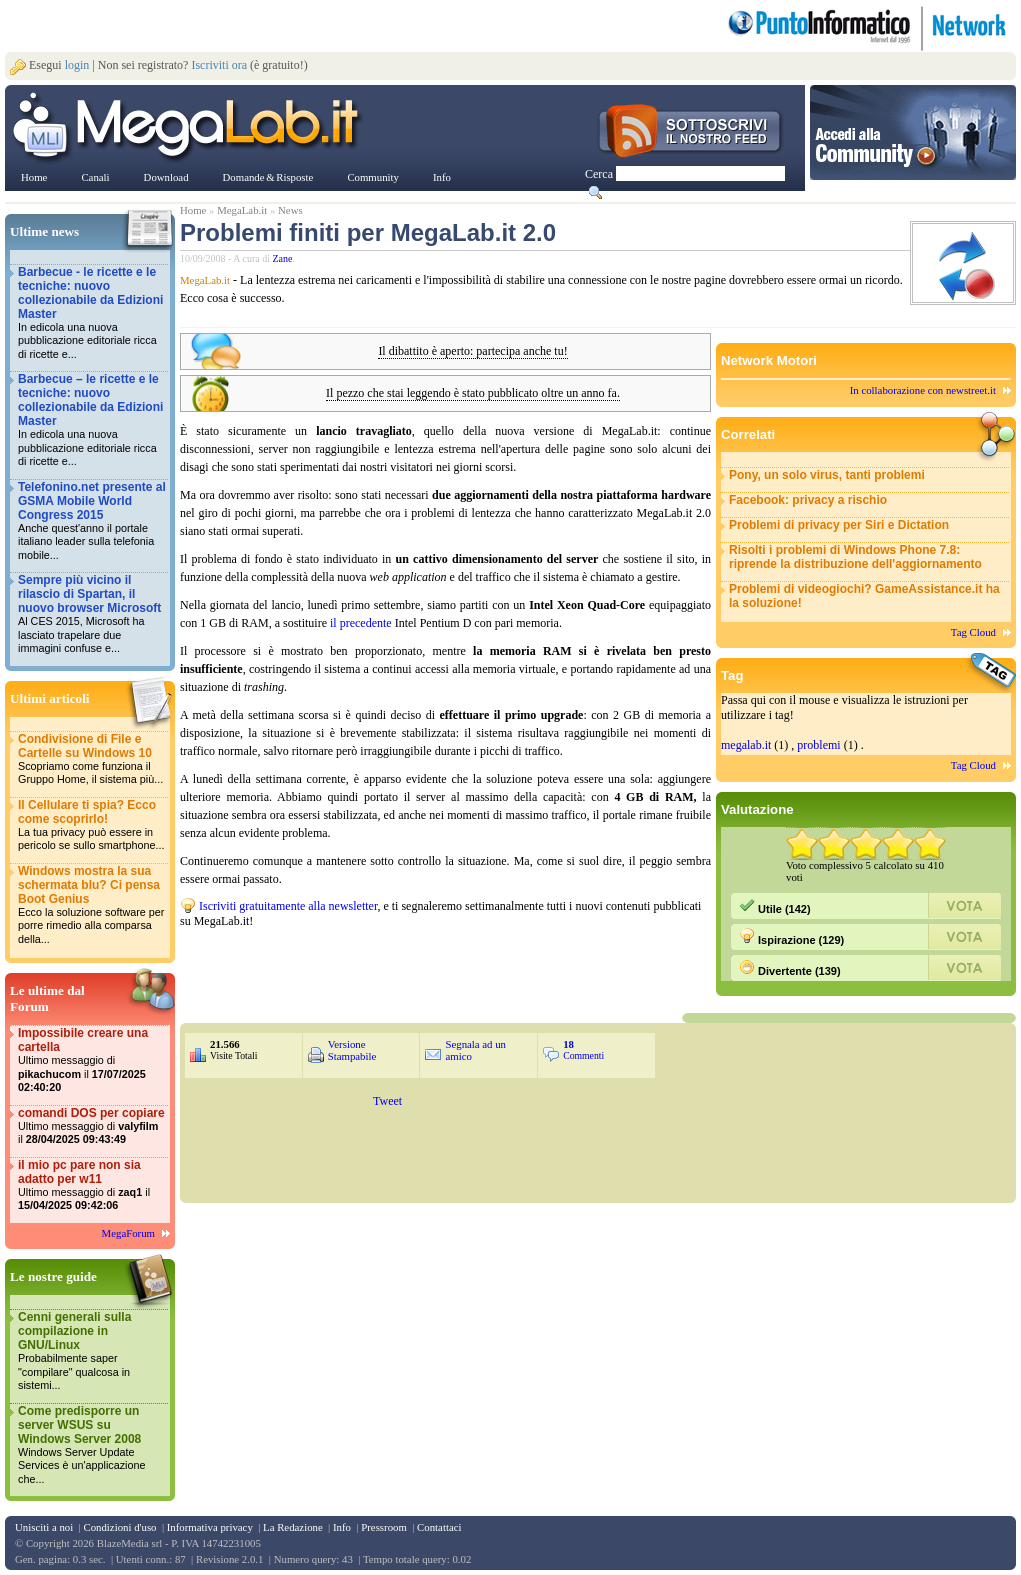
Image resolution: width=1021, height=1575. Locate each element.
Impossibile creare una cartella (92, 1060)
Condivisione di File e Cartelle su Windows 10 (92, 759)
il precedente (361, 623)
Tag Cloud (973, 632)
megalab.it (746, 745)
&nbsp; (420, 969)
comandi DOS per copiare (92, 1126)
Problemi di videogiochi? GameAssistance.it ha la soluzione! (864, 596)
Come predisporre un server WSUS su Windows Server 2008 (92, 1445)
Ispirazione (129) (791, 937)
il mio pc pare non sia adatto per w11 (92, 1185)
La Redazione (293, 1527)
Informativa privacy (210, 1527)
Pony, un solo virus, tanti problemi (827, 475)
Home (193, 210)
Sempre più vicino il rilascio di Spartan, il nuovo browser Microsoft (92, 614)
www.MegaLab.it (189, 128)
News (290, 210)
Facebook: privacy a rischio (808, 500)
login (77, 65)
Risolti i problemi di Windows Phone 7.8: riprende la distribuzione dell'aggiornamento (855, 557)
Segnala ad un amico (475, 1050)
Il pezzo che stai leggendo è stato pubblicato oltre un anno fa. (473, 393)
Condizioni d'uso (119, 1527)
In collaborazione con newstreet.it (923, 390)
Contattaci (439, 1527)
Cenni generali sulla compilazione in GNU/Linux (92, 1351)
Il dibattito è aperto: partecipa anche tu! (472, 351)
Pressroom (384, 1527)
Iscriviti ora (219, 65)
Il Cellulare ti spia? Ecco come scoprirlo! (92, 825)
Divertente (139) (790, 968)
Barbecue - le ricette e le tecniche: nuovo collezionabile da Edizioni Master (92, 313)
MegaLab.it (242, 210)
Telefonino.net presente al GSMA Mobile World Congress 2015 (92, 521)
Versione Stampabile (352, 1050)
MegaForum (128, 1233)
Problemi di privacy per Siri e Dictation (839, 525)
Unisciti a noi (44, 1527)
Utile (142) (775, 906)
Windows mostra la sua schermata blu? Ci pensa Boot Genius (92, 905)
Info (342, 1527)
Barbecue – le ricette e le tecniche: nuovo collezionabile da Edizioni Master (92, 420)
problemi (818, 745)
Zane (283, 258)
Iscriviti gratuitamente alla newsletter (288, 906)
